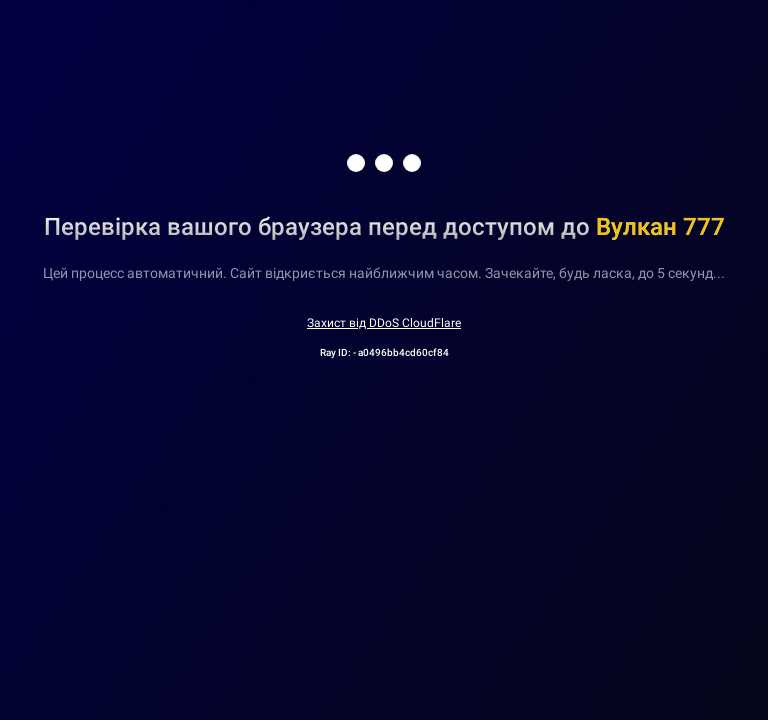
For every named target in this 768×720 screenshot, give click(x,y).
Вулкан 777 (660, 227)
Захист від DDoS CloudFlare (384, 323)
